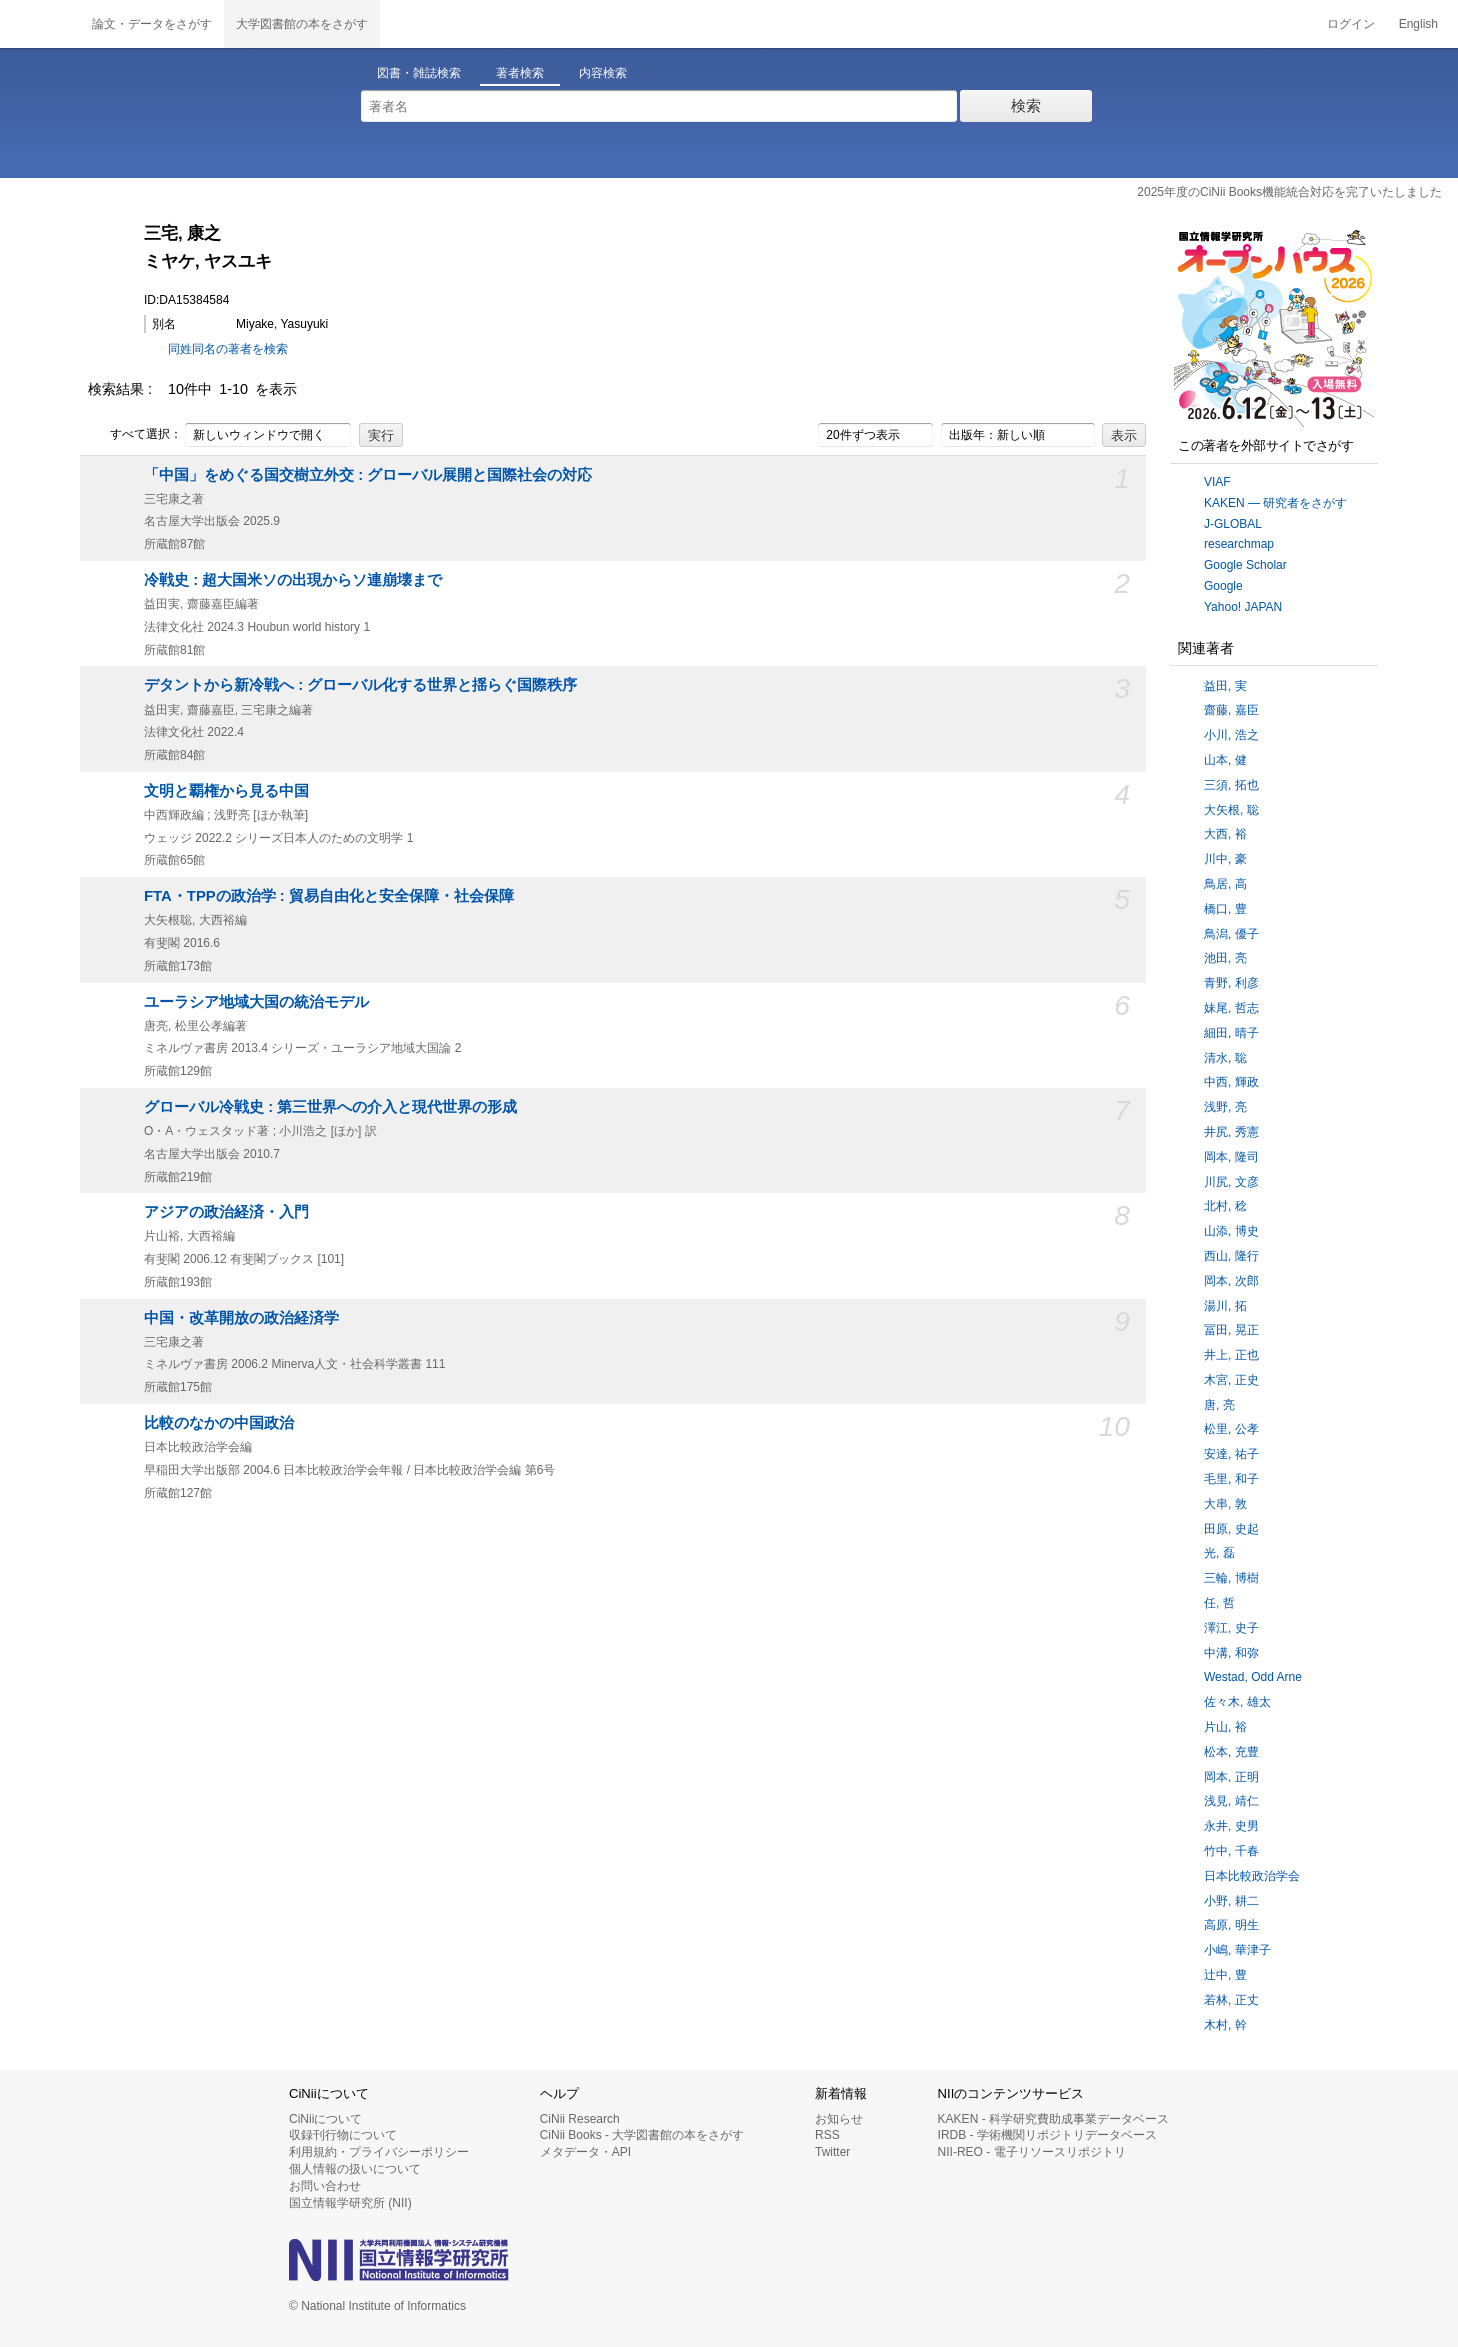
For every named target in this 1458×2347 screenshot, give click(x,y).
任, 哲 (1219, 1603)
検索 (1026, 105)
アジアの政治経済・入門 (226, 1212)
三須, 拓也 (1231, 785)
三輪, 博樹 (1231, 1578)
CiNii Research (580, 2119)
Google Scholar (1245, 565)
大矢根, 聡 (1231, 810)
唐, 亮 (1219, 1405)
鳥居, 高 (1225, 884)
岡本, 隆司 (1231, 1157)
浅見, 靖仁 (1231, 1801)
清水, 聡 (1225, 1058)
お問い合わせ (325, 2186)
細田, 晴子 (1231, 1033)
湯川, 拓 (1225, 1306)
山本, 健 (1225, 760)
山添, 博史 (1231, 1231)
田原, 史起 (1231, 1529)
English (1418, 24)
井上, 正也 (1231, 1355)
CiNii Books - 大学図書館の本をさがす (642, 2135)
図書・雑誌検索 (419, 73)
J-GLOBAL (1233, 524)
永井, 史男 (1231, 1826)
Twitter (832, 2152)
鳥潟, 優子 (1231, 934)
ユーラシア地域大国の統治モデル (256, 1002)
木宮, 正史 (1231, 1380)
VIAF (1217, 482)
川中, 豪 (1225, 859)
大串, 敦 (1225, 1504)
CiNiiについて (325, 2119)
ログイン (1351, 24)
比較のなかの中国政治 (219, 1423)
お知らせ (839, 2119)
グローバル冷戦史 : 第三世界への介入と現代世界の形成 (330, 1107)
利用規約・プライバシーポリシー (379, 2152)
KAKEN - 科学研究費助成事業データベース (1053, 2119)
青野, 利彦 (1231, 983)
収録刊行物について (343, 2135)
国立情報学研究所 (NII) (350, 2203)
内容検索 (603, 73)
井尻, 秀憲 (1231, 1132)
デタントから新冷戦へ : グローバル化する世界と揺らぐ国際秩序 (360, 685)
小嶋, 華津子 (1237, 1950)
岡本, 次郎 (1231, 1281)
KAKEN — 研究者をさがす (1275, 503)
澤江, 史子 (1231, 1628)
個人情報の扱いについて (355, 2169)
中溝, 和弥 (1231, 1653)
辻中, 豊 (1225, 1975)
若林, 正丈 (1231, 2000)
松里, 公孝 (1231, 1429)
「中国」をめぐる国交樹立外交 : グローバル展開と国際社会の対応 (368, 475)
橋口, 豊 (1225, 909)
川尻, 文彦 (1231, 1182)
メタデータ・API (585, 2152)
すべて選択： (135, 435)
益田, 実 (1225, 686)
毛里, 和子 (1231, 1479)
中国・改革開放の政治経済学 (241, 1318)
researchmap (1239, 544)
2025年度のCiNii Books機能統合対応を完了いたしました (1289, 192)
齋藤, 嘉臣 (1231, 710)
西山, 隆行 (1231, 1256)
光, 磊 (1219, 1553)
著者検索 (520, 73)
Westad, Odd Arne (1253, 1677)
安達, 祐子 (1231, 1454)
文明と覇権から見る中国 (226, 791)
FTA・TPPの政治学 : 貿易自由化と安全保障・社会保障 (329, 896)
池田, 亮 (1225, 958)
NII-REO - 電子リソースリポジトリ (1032, 2152)
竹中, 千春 (1231, 1851)
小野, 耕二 (1231, 1901)
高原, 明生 (1231, 1925)
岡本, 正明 (1231, 1777)
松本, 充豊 (1231, 1752)
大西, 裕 (1225, 834)
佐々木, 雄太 (1237, 1702)
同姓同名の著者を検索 (228, 349)
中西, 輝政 (1231, 1082)
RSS (827, 2135)
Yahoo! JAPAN (1243, 607)
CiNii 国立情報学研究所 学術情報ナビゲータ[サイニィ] (40, 24)
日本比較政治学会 (1252, 1876)
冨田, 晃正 (1231, 1330)
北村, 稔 (1225, 1206)
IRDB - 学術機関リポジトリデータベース (1047, 2135)
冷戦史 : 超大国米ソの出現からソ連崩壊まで (293, 580)
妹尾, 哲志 (1231, 1008)
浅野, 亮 (1225, 1107)
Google (1223, 586)
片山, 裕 (1225, 1727)
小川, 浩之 (1231, 735)
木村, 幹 (1225, 2025)
